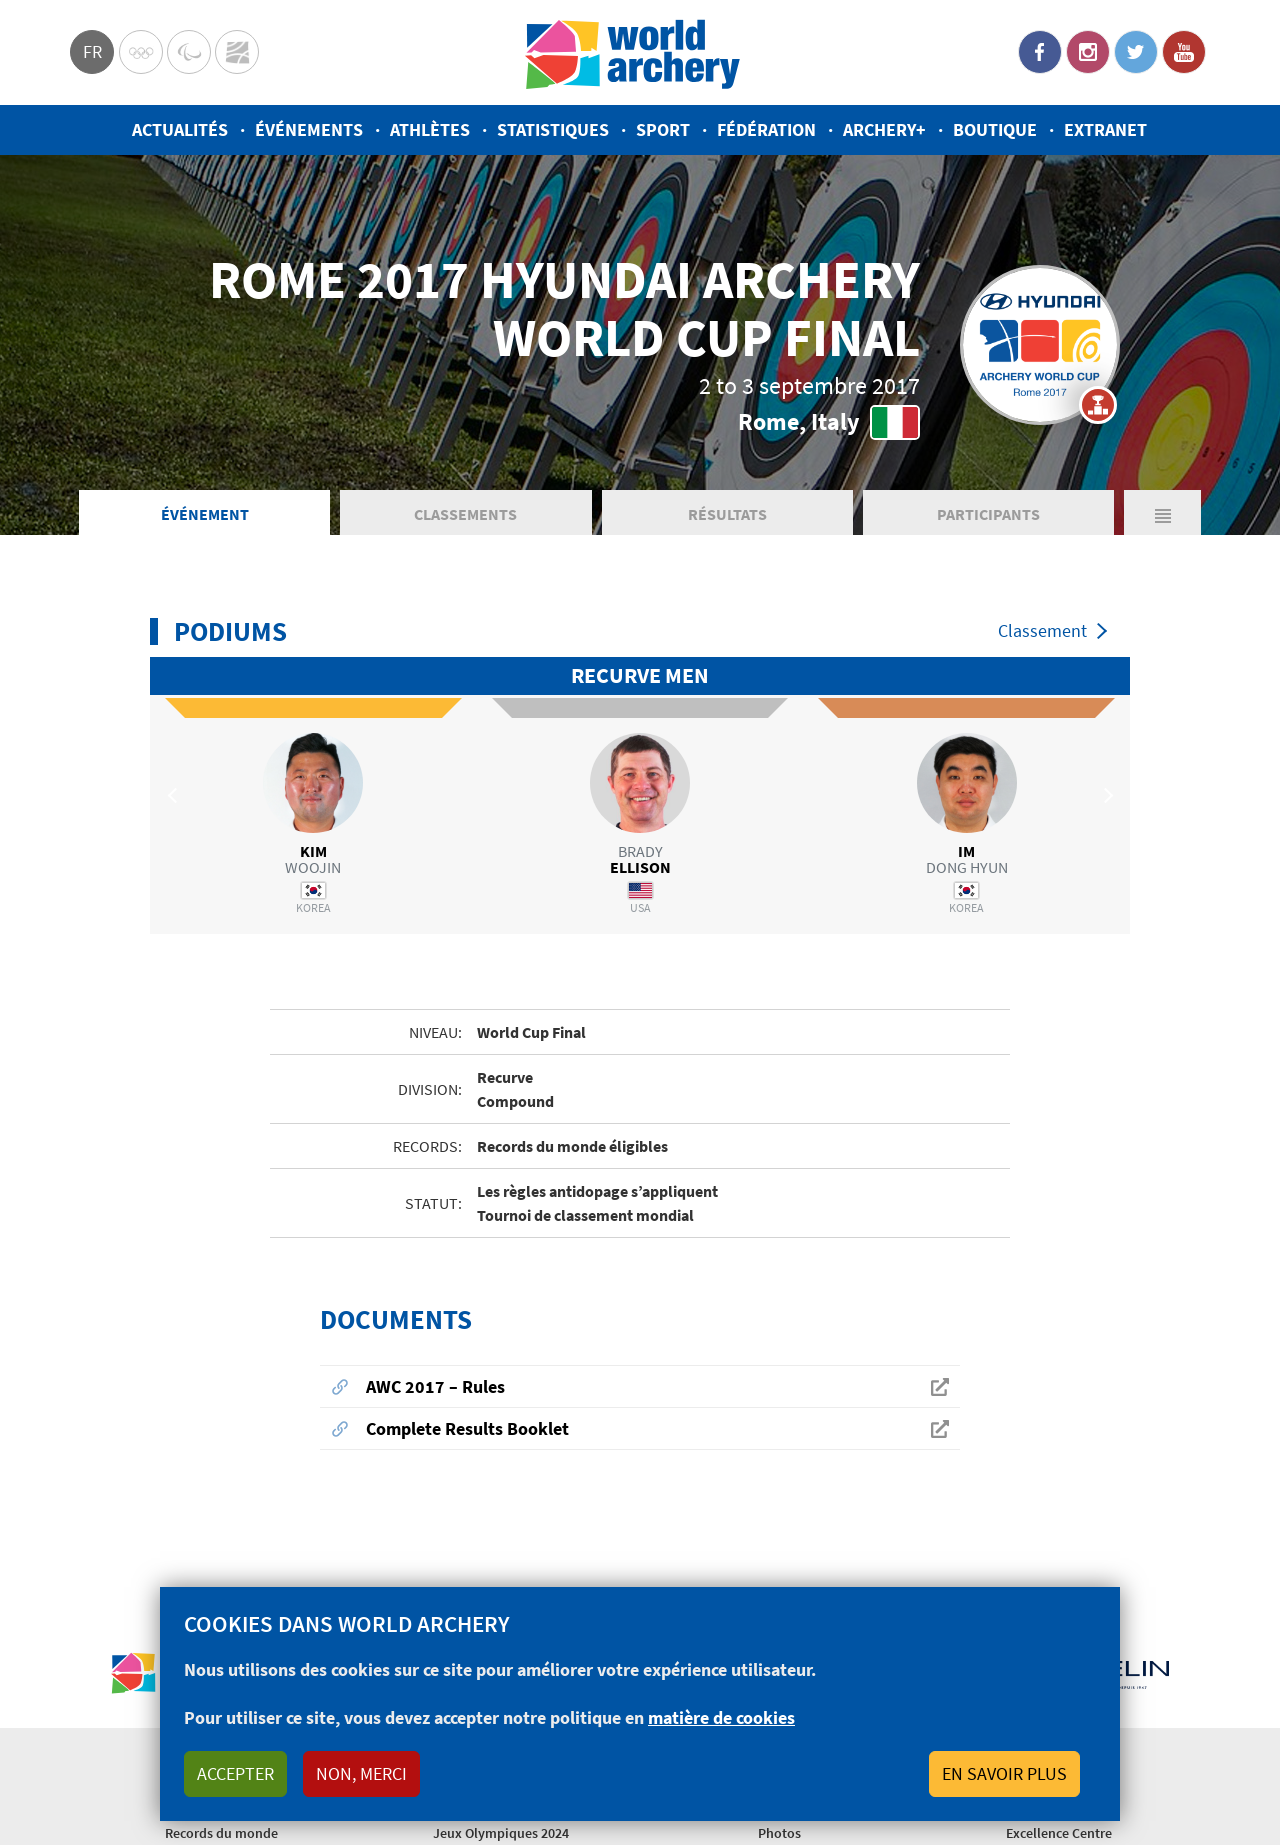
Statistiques (553, 129)
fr (92, 51)
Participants (988, 514)
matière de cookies (721, 1717)
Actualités (180, 129)
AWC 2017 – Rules (435, 1386)
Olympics (141, 52)
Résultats (727, 514)
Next (1105, 795)
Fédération (766, 129)
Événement (205, 514)
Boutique (995, 129)
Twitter (1136, 52)
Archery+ (884, 129)
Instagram (1088, 52)
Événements (309, 129)
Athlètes (430, 129)
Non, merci (361, 1773)
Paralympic (189, 52)
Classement (1042, 630)
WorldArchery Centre (237, 52)
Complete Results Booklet (467, 1428)
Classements (465, 514)
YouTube (1184, 52)
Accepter (235, 1773)
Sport (663, 129)
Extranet (1105, 129)
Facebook (1040, 52)
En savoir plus (1004, 1773)
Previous (175, 795)
